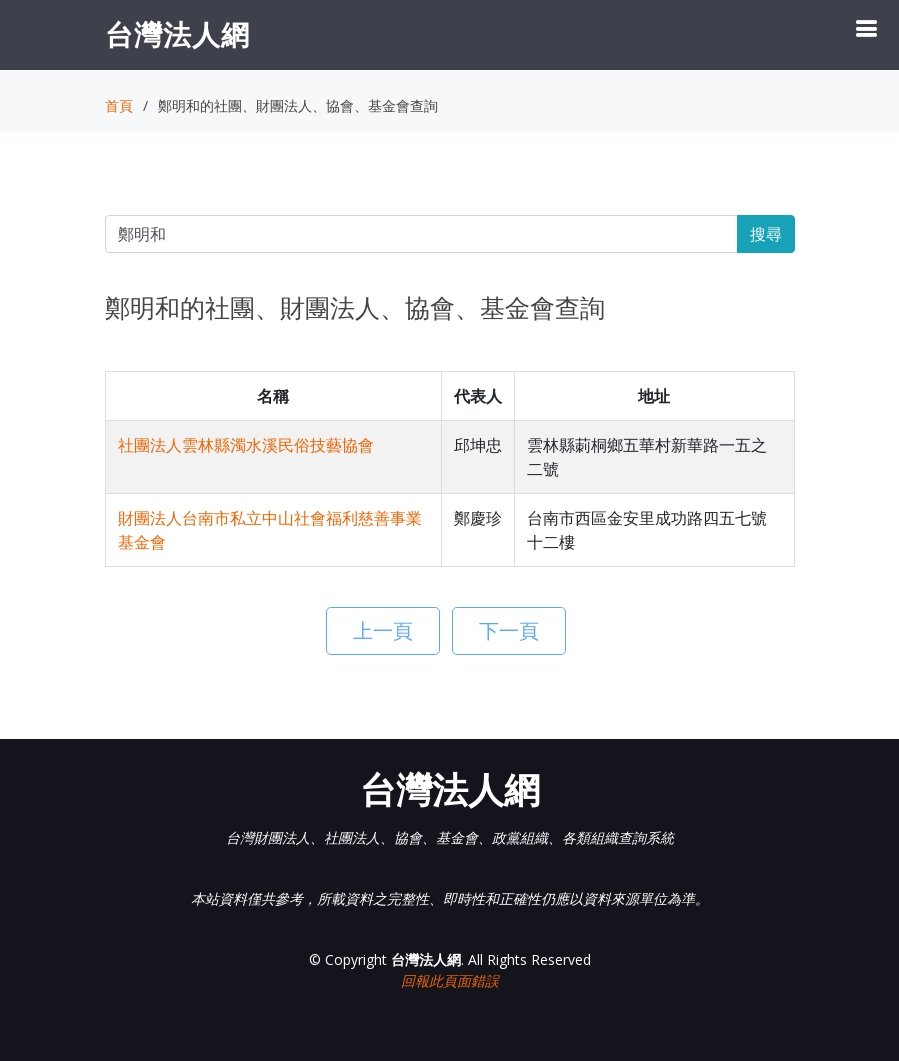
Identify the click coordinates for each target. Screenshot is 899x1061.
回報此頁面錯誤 (450, 980)
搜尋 (766, 234)
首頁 (119, 105)
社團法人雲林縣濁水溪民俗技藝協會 (246, 445)
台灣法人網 (177, 34)
